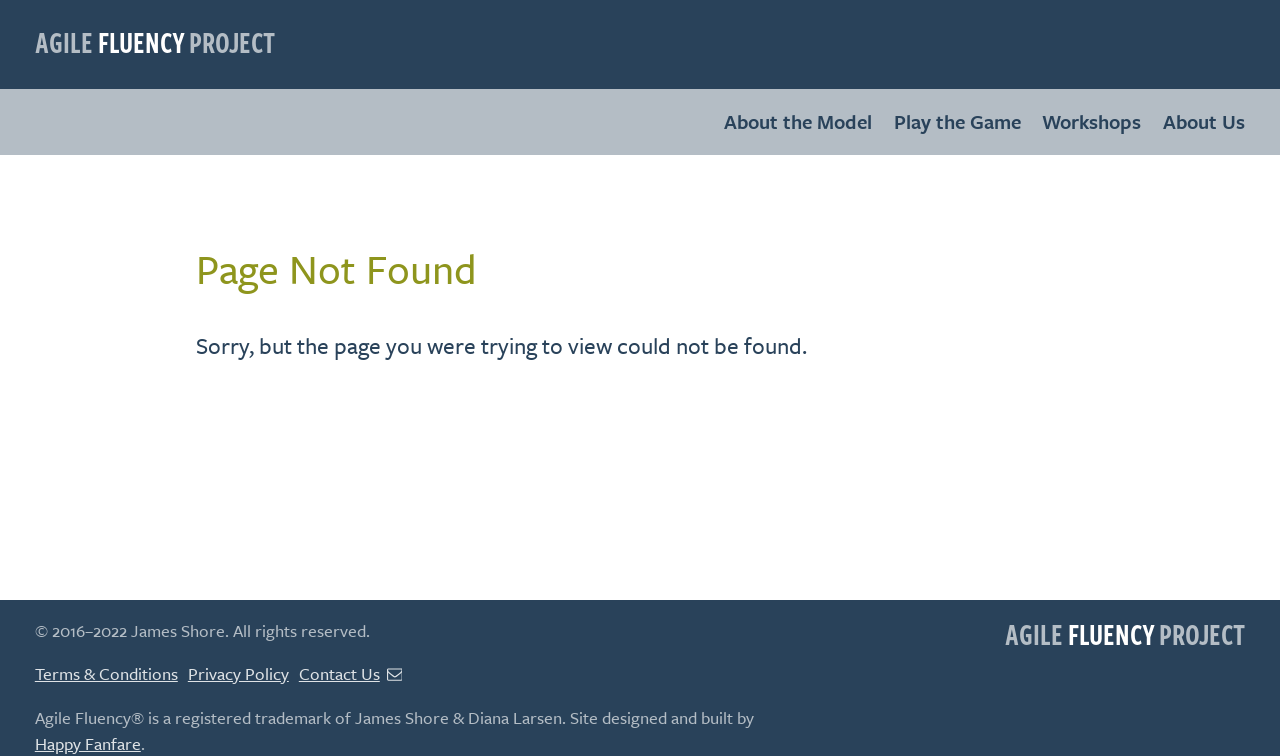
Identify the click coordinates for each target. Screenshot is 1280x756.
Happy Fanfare (88, 743)
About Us (1204, 121)
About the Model (798, 121)
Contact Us (351, 673)
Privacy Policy (238, 673)
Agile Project (155, 41)
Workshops (1091, 121)
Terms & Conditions (106, 673)
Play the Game (957, 121)
